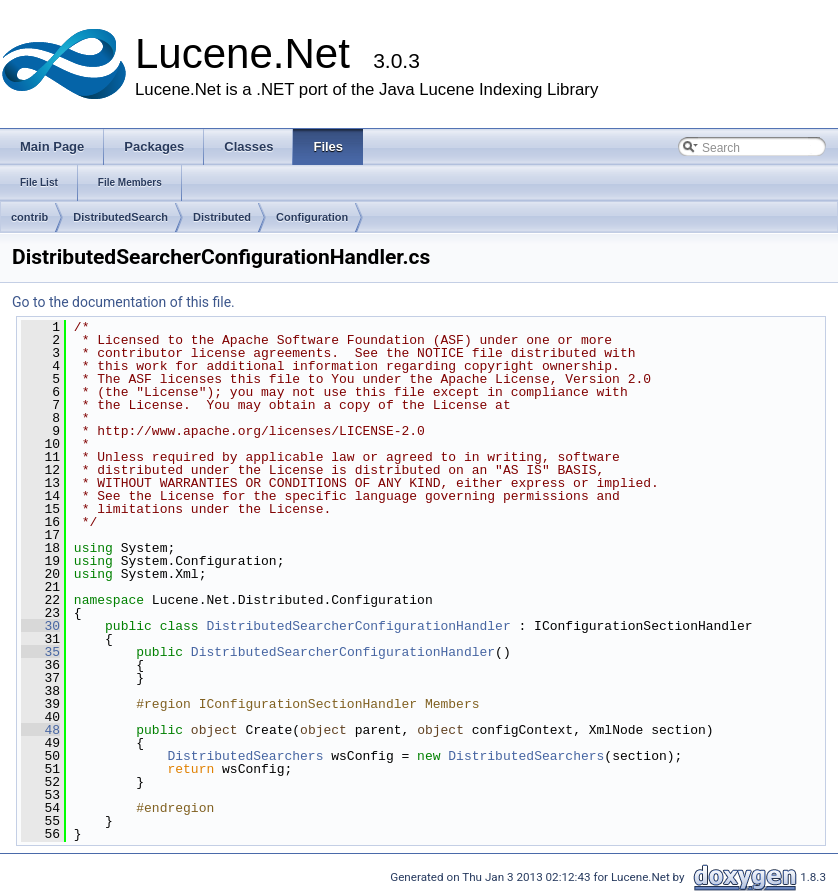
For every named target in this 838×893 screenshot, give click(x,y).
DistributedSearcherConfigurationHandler (358, 626)
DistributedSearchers (245, 756)
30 (40, 626)
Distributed (222, 217)
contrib (29, 217)
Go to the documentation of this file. (123, 302)
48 (40, 730)
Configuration (312, 217)
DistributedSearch (120, 217)
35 (40, 652)
